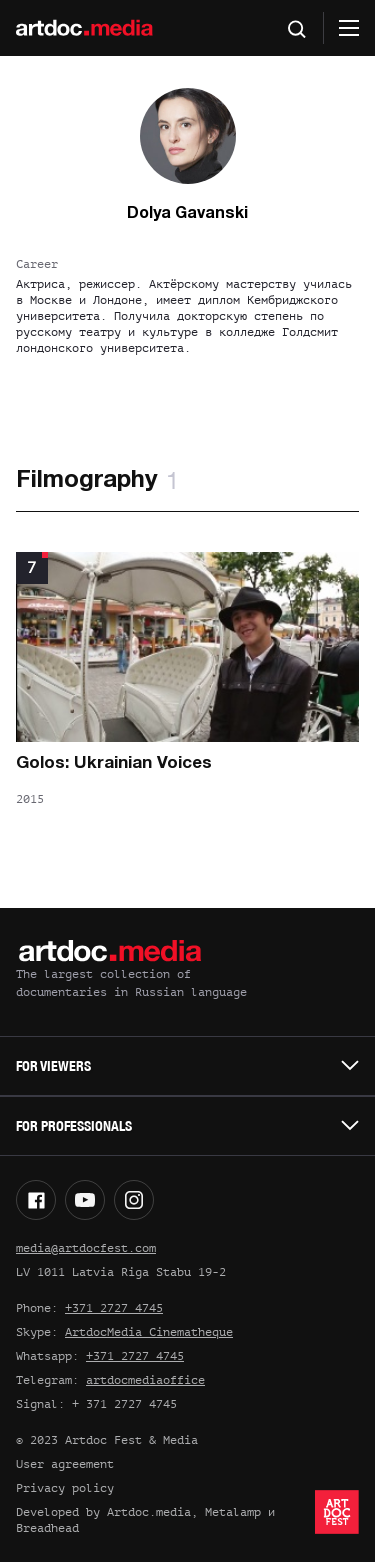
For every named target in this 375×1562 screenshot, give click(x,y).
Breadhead (47, 1528)
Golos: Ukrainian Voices (114, 763)
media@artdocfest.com (86, 1248)
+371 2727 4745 (114, 1308)
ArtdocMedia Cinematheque (149, 1332)
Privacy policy (65, 1488)
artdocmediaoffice (145, 1380)
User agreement (65, 1464)
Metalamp (233, 1512)
